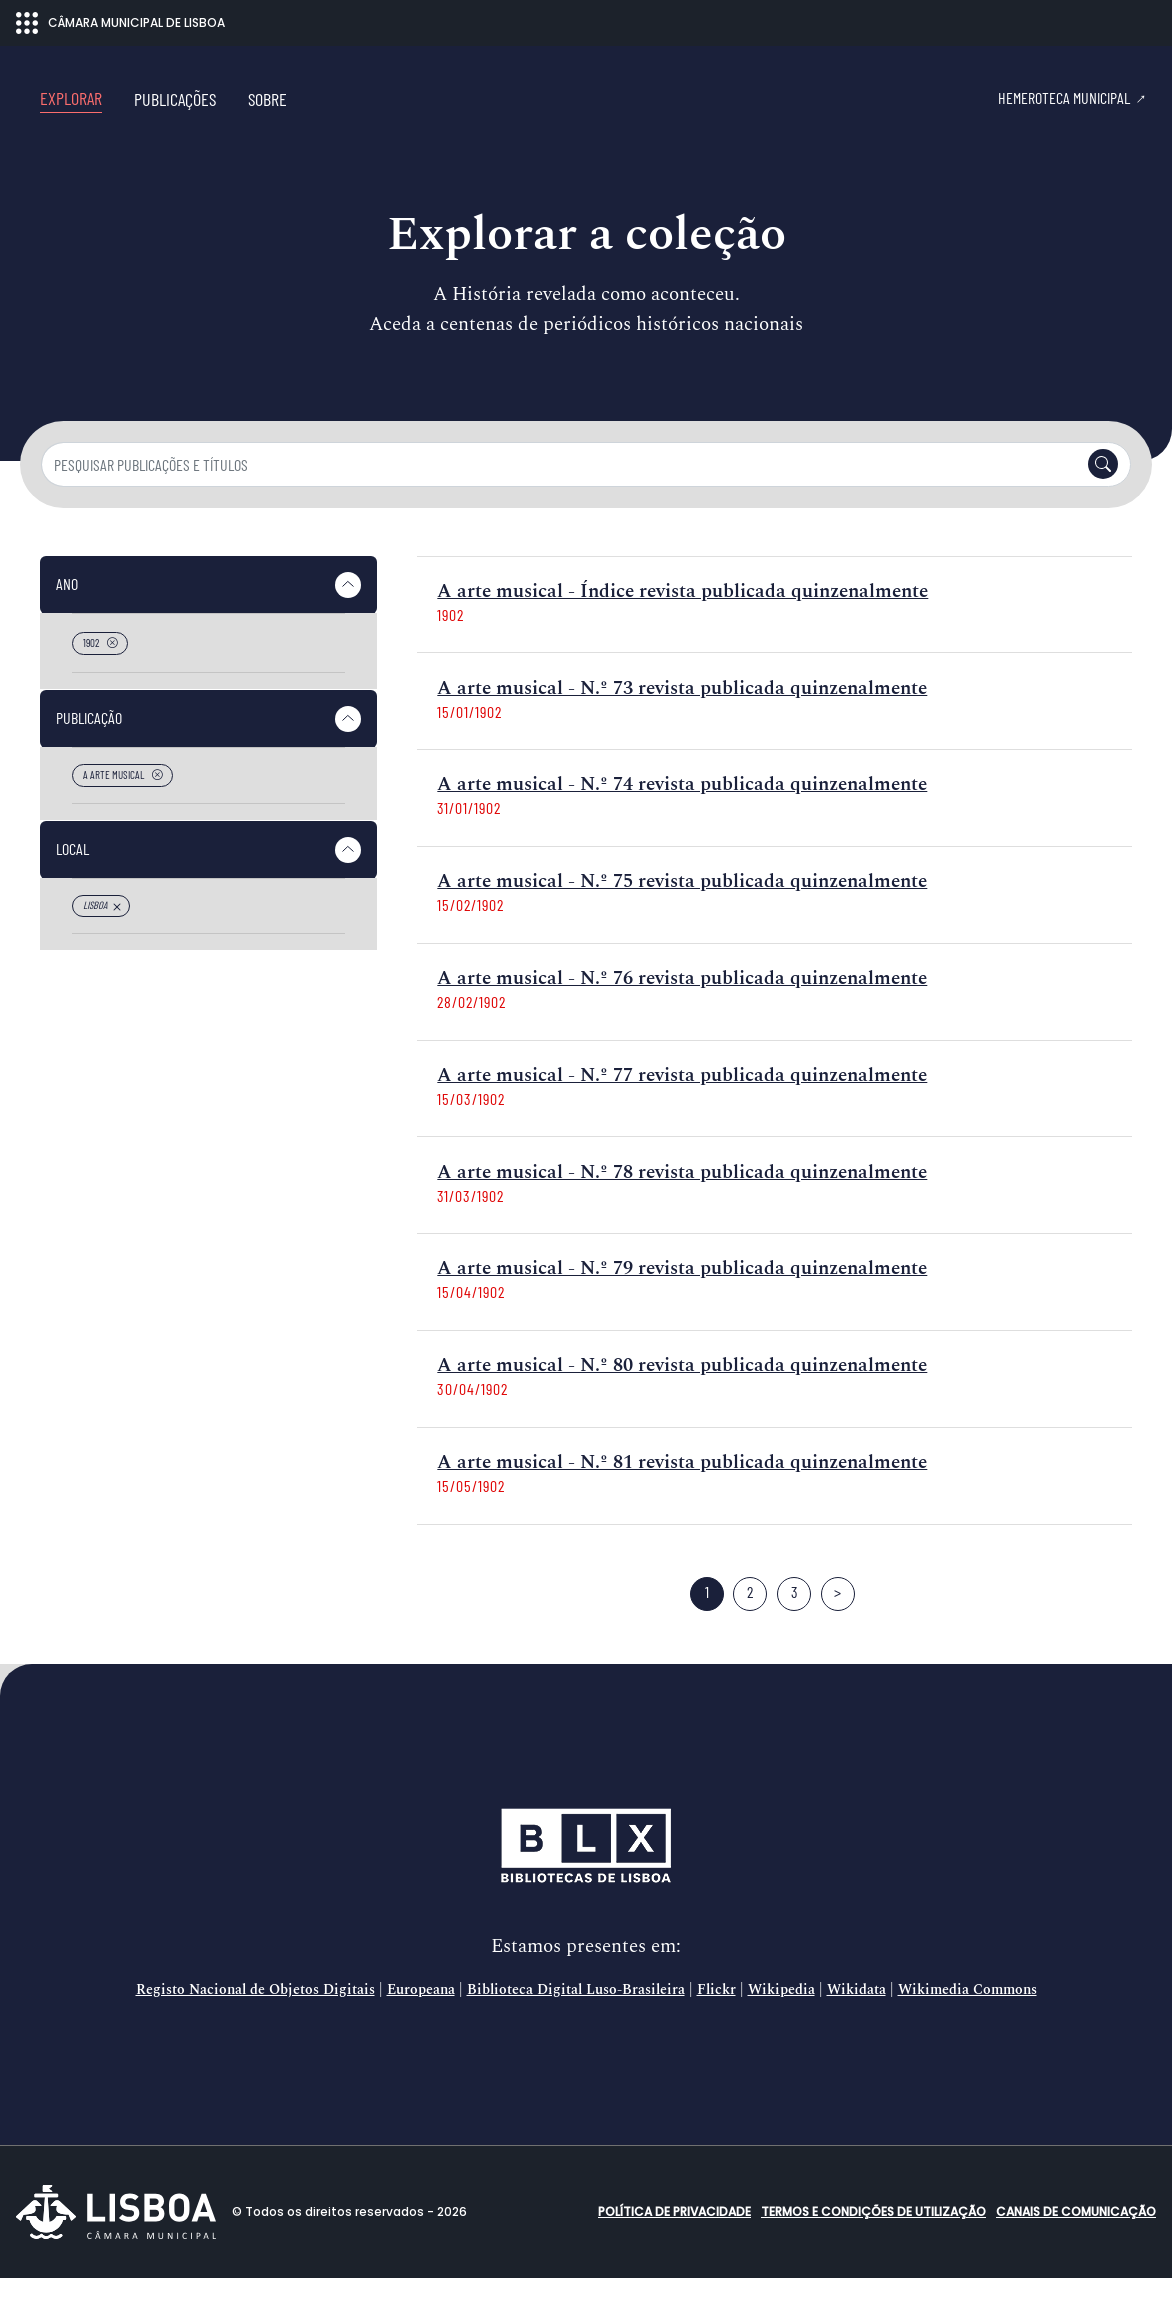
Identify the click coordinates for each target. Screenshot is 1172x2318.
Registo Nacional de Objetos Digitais (255, 2030)
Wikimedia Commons (967, 2030)
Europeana (421, 2030)
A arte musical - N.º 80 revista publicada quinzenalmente (682, 1405)
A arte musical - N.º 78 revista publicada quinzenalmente (682, 1212)
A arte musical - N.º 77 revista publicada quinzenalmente (682, 1115)
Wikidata (856, 2030)
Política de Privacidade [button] (674, 2251)
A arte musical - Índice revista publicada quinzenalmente (682, 631)
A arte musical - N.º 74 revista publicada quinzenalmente (682, 824)
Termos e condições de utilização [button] (873, 2251)
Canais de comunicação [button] (1076, 2251)
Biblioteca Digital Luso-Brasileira (576, 2030)
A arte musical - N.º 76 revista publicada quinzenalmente (682, 1018)
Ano (67, 623)
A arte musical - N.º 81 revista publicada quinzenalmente (682, 1502)
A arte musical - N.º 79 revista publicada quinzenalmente (682, 1308)
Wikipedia (781, 2030)
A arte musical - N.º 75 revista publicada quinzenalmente (682, 921)
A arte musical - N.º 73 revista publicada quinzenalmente (682, 728)
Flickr (716, 2030)
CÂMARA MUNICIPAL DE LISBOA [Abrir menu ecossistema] (120, 23)
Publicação (89, 757)
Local (72, 888)
